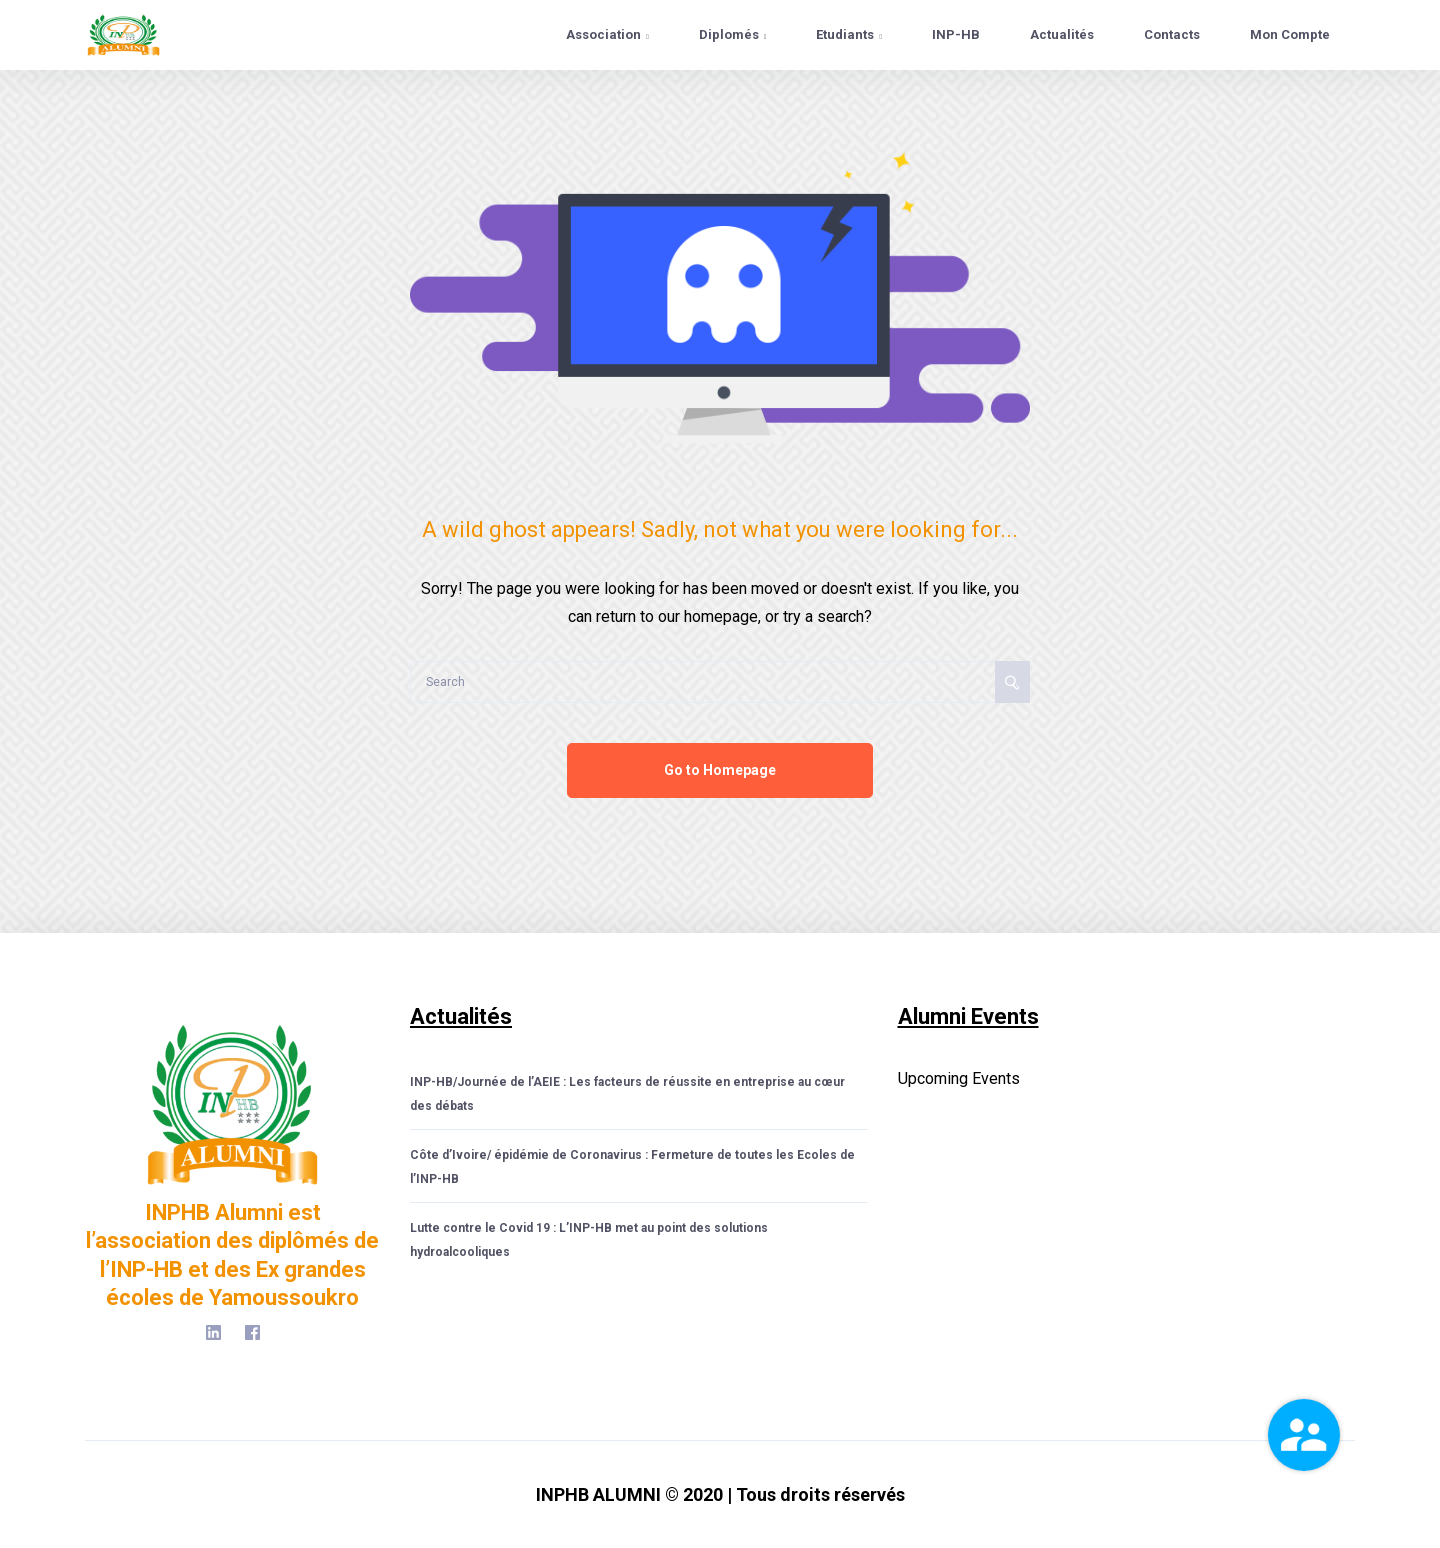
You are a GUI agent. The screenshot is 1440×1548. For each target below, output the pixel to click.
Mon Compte (1290, 34)
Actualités (1062, 34)
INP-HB (956, 34)
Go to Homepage (720, 770)
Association (607, 34)
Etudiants (849, 34)
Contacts (1172, 34)
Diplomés (733, 34)
